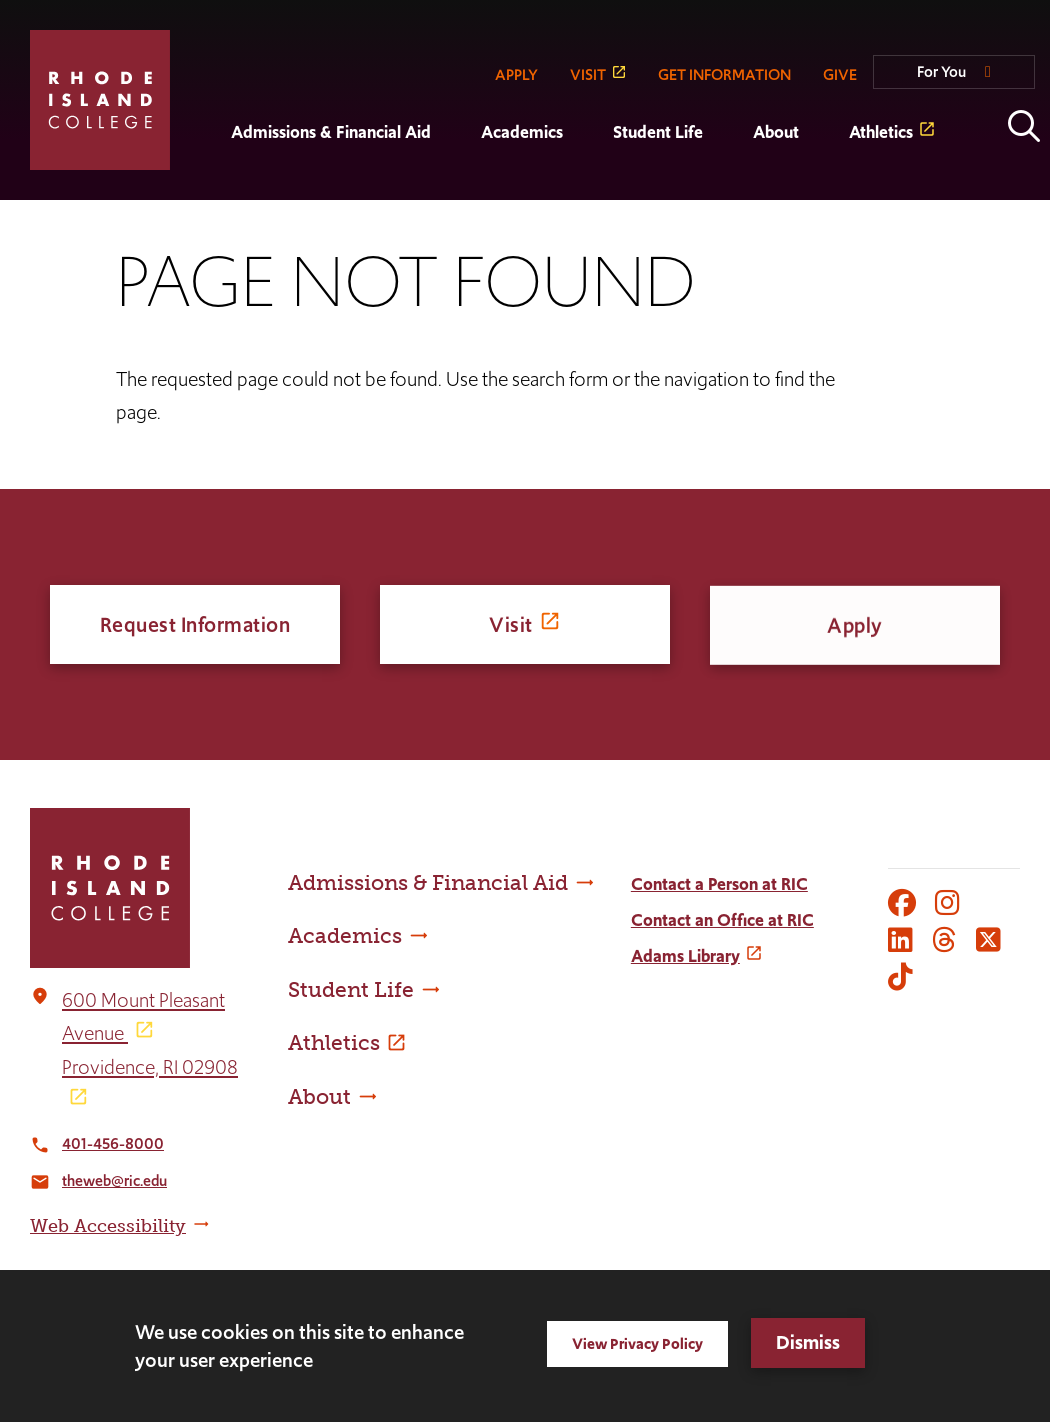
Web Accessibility (108, 1226)
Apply (855, 630)
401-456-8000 (113, 1143)
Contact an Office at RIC (722, 920)
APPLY (516, 74)
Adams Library (685, 956)
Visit (511, 624)
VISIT (588, 74)
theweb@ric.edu (114, 1180)
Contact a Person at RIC (719, 884)
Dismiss (808, 1342)
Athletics (881, 132)
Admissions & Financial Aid (331, 132)
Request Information (195, 624)
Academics (522, 132)
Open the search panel (1024, 126)
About (776, 132)
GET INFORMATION (724, 74)
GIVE (840, 74)
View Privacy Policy (637, 1343)
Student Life (658, 132)
